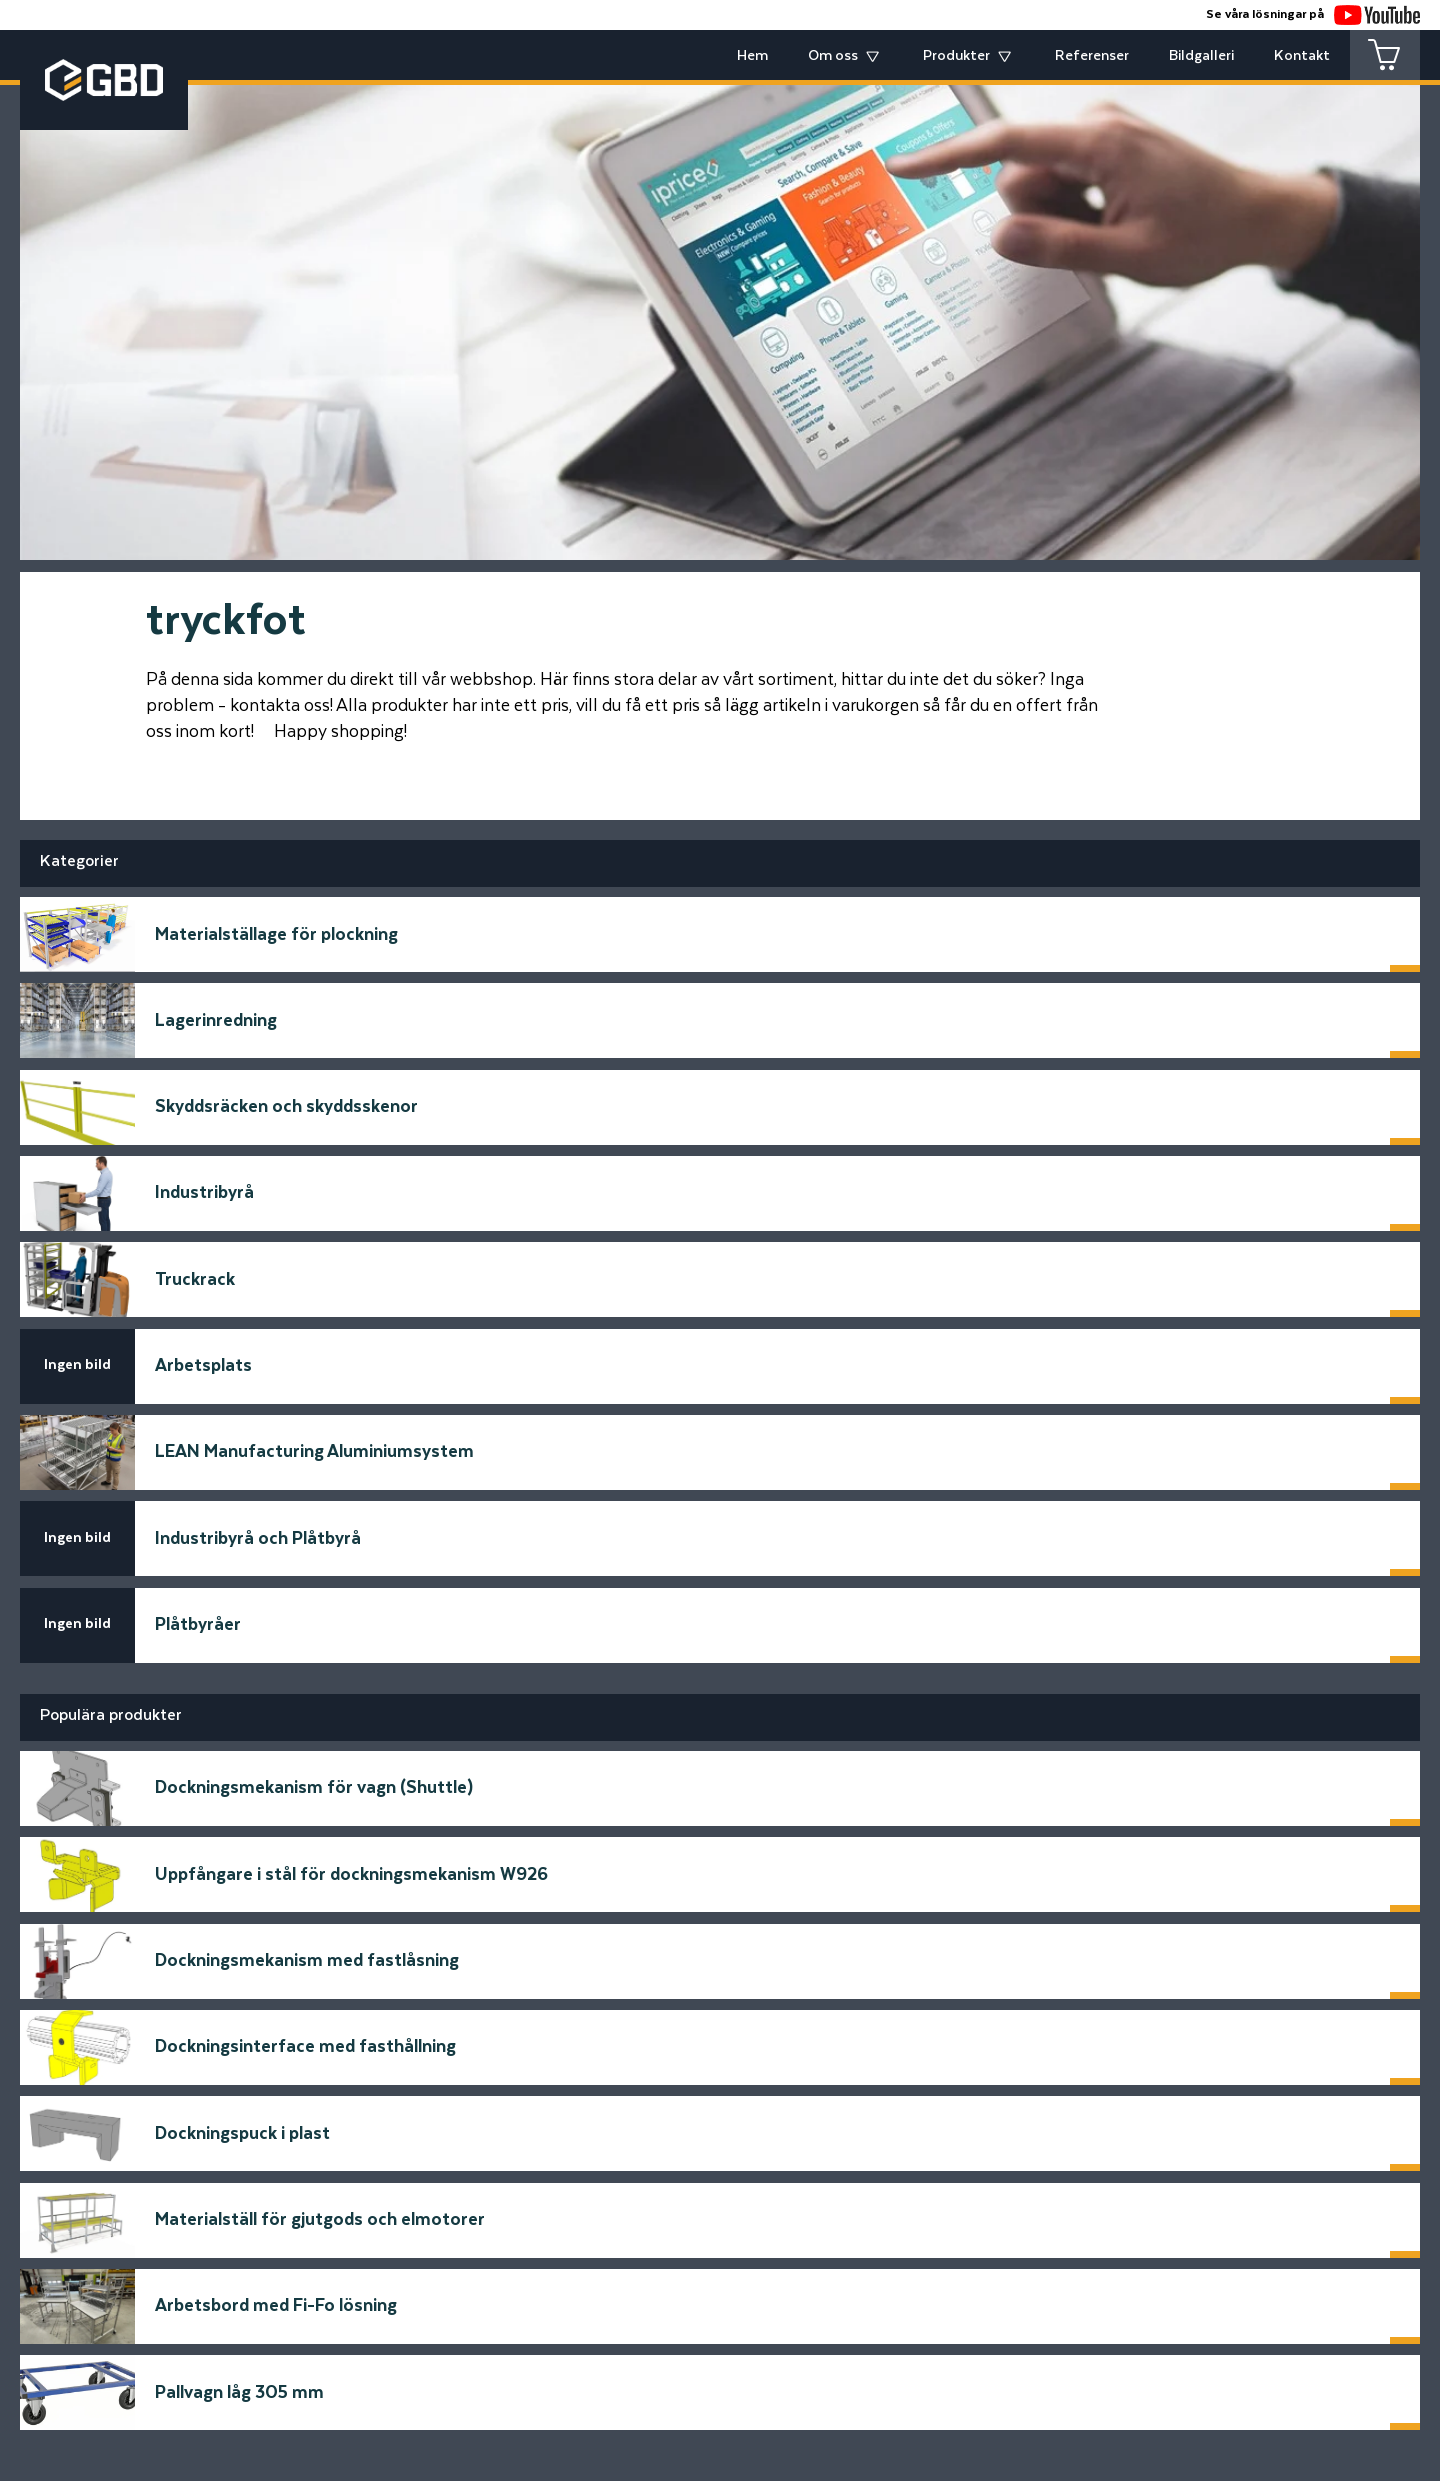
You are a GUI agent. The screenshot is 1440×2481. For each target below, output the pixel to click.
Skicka (1120, 2158)
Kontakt (1302, 56)
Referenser (1092, 56)
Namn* (308, 1952)
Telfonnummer (341, 2102)
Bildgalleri (1201, 56)
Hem (752, 56)
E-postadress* (340, 2027)
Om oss (833, 56)
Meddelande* (783, 1952)
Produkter (956, 56)
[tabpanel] (720, 307)
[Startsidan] (370, 2212)
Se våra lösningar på (1313, 14)
